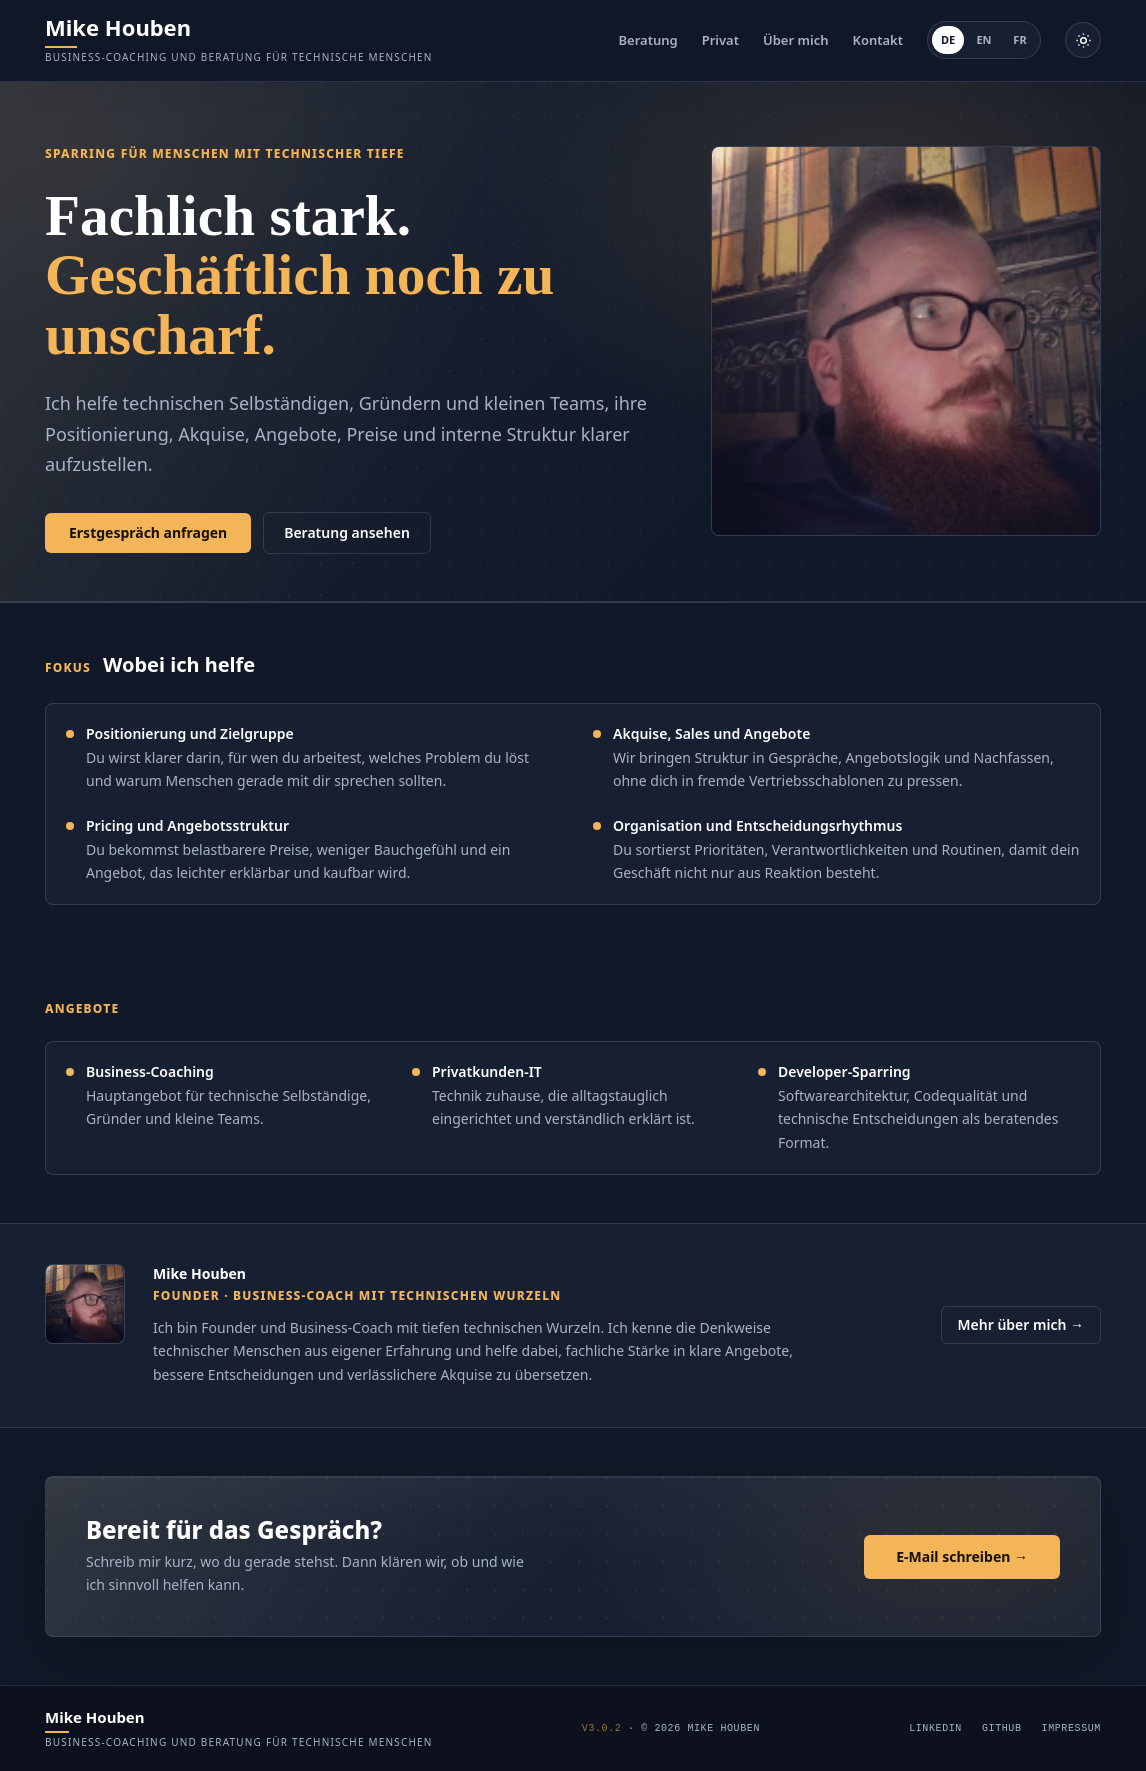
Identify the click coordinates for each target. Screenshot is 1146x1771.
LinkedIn (935, 1728)
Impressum (1071, 1728)
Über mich (795, 40)
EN (983, 39)
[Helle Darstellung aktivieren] (1083, 40)
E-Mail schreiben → (962, 1556)
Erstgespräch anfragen (148, 532)
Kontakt (877, 40)
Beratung (648, 40)
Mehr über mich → (1021, 1324)
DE (948, 39)
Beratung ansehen (347, 532)
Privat (720, 40)
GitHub (1002, 1728)
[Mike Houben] (239, 40)
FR (1019, 39)
